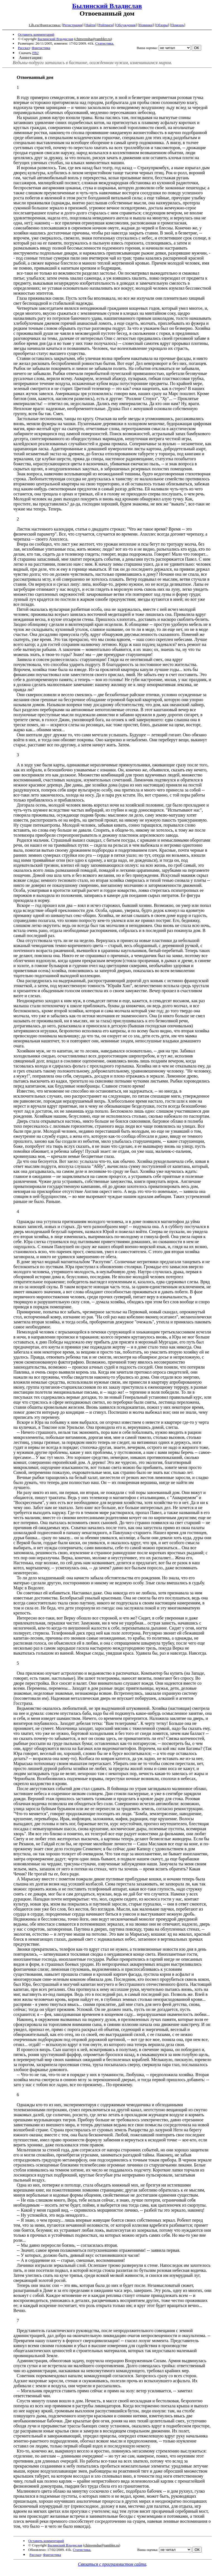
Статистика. (104, 43)
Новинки (145, 25)
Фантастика (41, 48)
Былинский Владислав (107, 5)
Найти (90, 25)
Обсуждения (125, 25)
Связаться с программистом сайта (112, 2564)
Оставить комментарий (36, 34)
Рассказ (24, 48)
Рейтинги (106, 25)
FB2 (35, 53)
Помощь (177, 25)
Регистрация (72, 25)
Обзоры (162, 25)
